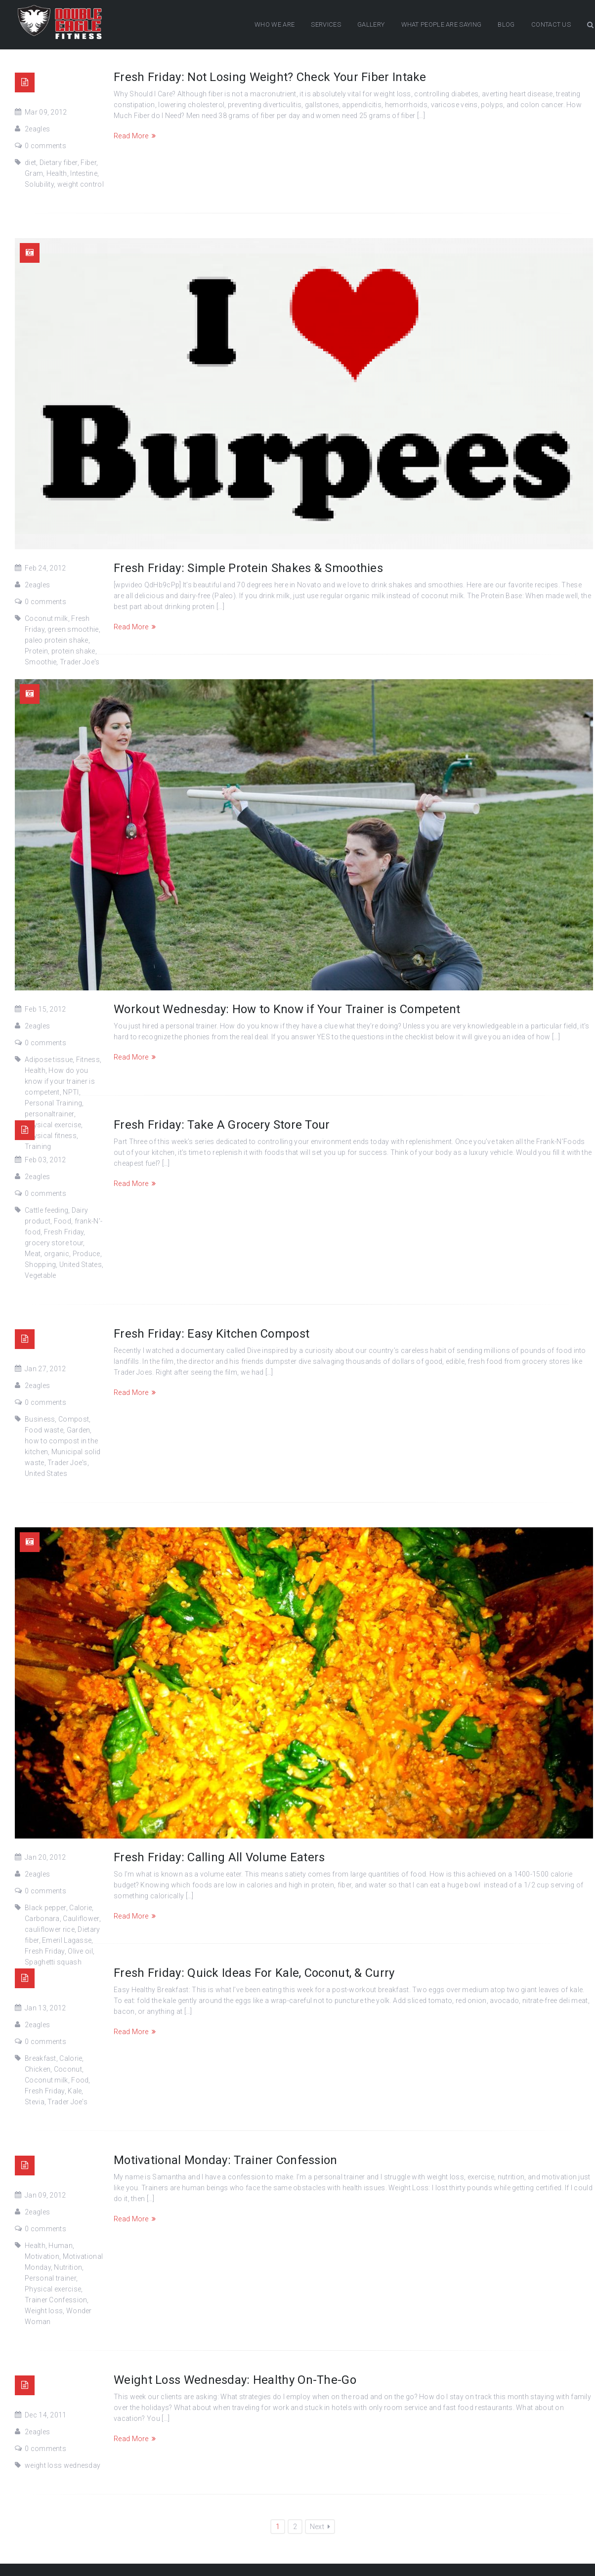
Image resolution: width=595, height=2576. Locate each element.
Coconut (68, 2069)
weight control (80, 184)
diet (30, 162)
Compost (73, 1419)
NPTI (71, 1092)
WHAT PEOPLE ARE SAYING (441, 24)
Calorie (80, 1908)
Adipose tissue (49, 1059)
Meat (33, 1254)
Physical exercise (53, 2289)
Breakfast (40, 2058)
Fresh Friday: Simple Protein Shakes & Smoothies (248, 568)
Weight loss (44, 2311)
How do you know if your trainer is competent (60, 1081)
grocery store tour (54, 1243)
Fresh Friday (64, 1232)
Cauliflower (81, 1918)
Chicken (37, 2069)
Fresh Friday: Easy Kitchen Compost (211, 1334)
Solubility (39, 184)
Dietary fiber (59, 162)
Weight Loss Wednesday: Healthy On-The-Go (235, 2380)
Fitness (88, 1059)
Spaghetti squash (53, 1962)
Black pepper (45, 1908)
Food (62, 1221)
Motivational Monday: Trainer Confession (226, 2160)
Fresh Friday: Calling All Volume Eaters (219, 1857)
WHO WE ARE (275, 24)
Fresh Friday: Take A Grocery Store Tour (222, 1125)
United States (80, 1264)
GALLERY (370, 24)
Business (40, 1419)
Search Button (590, 25)
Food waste (44, 1430)
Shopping (40, 1264)
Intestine (83, 173)
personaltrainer (49, 1114)
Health (56, 173)
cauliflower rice (50, 1929)
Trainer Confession (56, 2300)
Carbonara (42, 1918)
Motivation (42, 2256)
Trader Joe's (80, 662)
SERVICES (325, 24)
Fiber (88, 162)
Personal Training (53, 1103)
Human (60, 2245)
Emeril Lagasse (66, 1940)
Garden (78, 1430)
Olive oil (80, 1951)
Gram (34, 173)
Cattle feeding (46, 1210)
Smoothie (40, 662)
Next (320, 2527)
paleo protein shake (56, 640)
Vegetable (40, 1275)
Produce (86, 1254)
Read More (135, 136)
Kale (75, 2091)
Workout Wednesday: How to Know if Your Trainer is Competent (287, 1009)
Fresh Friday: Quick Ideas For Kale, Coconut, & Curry (254, 1973)
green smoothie (72, 629)
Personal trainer (50, 2278)
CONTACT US (551, 24)
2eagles (37, 129)
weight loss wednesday (62, 2465)
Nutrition (68, 2267)
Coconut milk (46, 618)
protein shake (73, 651)
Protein (36, 651)
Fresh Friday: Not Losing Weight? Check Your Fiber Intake (270, 77)
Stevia (34, 2102)
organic (56, 1254)
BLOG (506, 24)
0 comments (45, 146)
